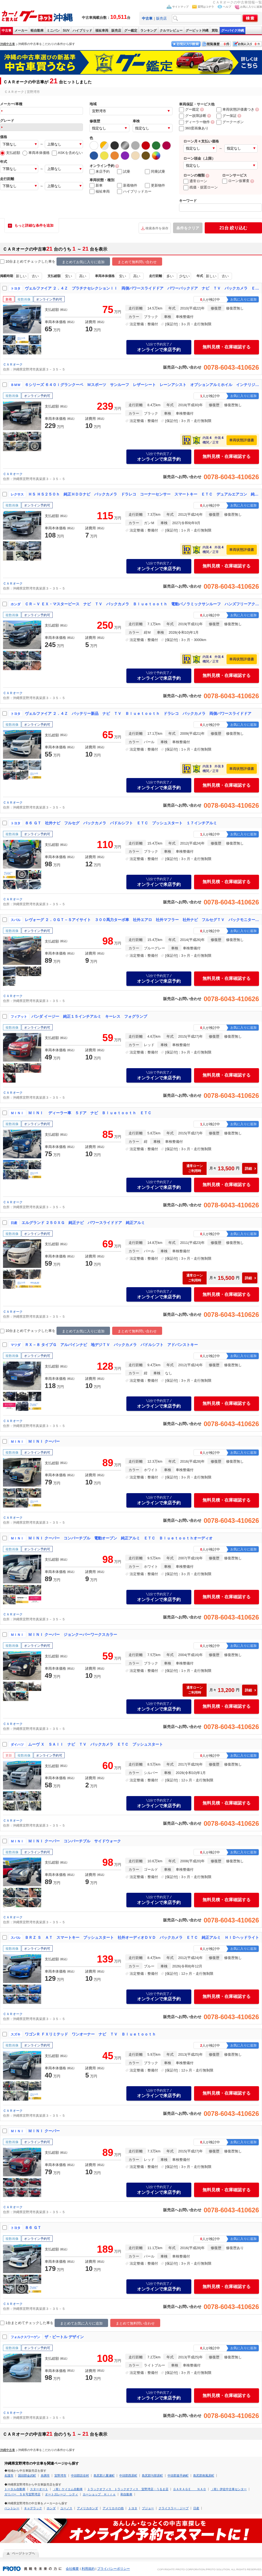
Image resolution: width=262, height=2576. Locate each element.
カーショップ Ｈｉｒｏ (99, 2494)
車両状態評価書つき (235, 109)
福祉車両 (101, 30)
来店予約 (100, 171)
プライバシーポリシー (113, 2568)
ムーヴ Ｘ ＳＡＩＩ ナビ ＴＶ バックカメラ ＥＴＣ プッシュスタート (95, 1744)
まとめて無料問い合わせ (137, 262)
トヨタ (132, 2508)
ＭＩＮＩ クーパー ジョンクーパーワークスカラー (72, 1634)
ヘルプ (227, 6)
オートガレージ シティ (61, 2494)
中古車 (6, 30)
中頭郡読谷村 (80, 2475)
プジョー (148, 2508)
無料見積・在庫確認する (227, 347)
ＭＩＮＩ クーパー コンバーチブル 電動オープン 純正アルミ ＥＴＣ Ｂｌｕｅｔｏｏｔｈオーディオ (120, 1538)
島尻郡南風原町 (203, 2475)
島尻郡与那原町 (152, 2475)
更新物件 (155, 185)
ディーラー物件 (194, 122)
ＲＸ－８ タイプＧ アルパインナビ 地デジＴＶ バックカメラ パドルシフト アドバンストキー (111, 1345)
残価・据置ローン (200, 187)
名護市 (8, 2475)
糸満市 (45, 2475)
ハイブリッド (82, 30)
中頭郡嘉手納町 (178, 2475)
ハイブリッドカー (134, 191)
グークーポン (230, 122)
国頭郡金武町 (27, 2475)
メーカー (21, 30)
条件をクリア (187, 228)
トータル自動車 (14, 2489)
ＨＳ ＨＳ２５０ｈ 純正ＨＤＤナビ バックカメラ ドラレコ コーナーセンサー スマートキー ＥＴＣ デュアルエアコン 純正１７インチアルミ (144, 494)
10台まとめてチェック (20, 261)
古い (35, 276)
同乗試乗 (155, 171)
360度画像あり (194, 128)
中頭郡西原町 (128, 2475)
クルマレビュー (171, 30)
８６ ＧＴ (33, 2227)
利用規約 (88, 2568)
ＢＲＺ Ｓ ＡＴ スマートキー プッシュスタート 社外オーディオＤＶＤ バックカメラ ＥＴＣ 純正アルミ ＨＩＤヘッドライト (142, 1937)
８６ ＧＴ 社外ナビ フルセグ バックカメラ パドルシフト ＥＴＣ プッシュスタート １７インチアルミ (121, 823)
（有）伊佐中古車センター (229, 2489)
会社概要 (72, 2568)
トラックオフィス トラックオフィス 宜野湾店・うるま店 (127, 2489)
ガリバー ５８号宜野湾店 (22, 2494)
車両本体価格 (36, 153)
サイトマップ (180, 6)
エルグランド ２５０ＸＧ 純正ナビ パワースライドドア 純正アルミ (83, 1223)
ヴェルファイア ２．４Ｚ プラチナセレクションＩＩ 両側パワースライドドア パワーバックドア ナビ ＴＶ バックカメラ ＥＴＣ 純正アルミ (142, 288)
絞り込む (233, 228)
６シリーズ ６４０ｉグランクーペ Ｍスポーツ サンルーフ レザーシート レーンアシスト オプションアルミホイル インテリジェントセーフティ (142, 385)
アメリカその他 (113, 2508)
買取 (215, 30)
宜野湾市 (60, 2475)
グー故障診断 (192, 116)
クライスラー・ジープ (174, 2508)
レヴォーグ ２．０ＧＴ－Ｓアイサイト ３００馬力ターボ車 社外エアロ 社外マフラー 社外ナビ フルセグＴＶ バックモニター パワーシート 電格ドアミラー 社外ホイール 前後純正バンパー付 (142, 920)
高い (82, 276)
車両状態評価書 (241, 440)
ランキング (148, 30)
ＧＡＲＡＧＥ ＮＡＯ (189, 2489)
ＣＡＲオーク (13, 364)
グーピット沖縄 (197, 30)
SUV (66, 30)
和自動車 (126, 2494)
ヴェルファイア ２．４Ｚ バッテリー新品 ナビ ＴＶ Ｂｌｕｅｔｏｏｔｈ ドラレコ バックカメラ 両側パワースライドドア (138, 713)
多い (170, 276)
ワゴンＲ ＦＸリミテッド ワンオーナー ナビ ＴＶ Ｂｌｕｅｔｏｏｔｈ (90, 2034)
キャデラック (33, 2508)
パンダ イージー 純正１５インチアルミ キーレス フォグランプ (89, 1016)
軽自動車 (37, 30)
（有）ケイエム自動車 (68, 2489)
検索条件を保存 (156, 228)
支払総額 (10, 153)
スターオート (39, 2489)
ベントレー (11, 2508)
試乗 (123, 171)
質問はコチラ (206, 6)
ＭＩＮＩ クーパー (44, 1441)
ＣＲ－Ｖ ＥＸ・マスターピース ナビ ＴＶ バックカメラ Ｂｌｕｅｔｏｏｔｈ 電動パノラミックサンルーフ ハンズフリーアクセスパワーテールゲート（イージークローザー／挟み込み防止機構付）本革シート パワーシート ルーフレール (142, 604)
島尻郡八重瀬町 (104, 2475)
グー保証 (226, 116)
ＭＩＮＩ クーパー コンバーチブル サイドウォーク (74, 1841)
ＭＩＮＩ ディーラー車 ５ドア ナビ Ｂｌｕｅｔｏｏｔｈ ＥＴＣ (89, 1113)
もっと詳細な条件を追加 (33, 225)
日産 (196, 2508)
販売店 (161, 18)
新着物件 (127, 185)
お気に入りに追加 (251, 6)
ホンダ (51, 2508)
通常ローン (195, 181)
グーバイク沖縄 (232, 30)
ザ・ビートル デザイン (64, 2337)
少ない (184, 276)
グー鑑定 (130, 30)
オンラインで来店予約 (158, 347)
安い (68, 276)
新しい (21, 276)
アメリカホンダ (87, 2508)
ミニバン (53, 30)
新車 (96, 185)
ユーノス (66, 2508)
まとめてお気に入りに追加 (83, 262)
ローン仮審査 (235, 181)
